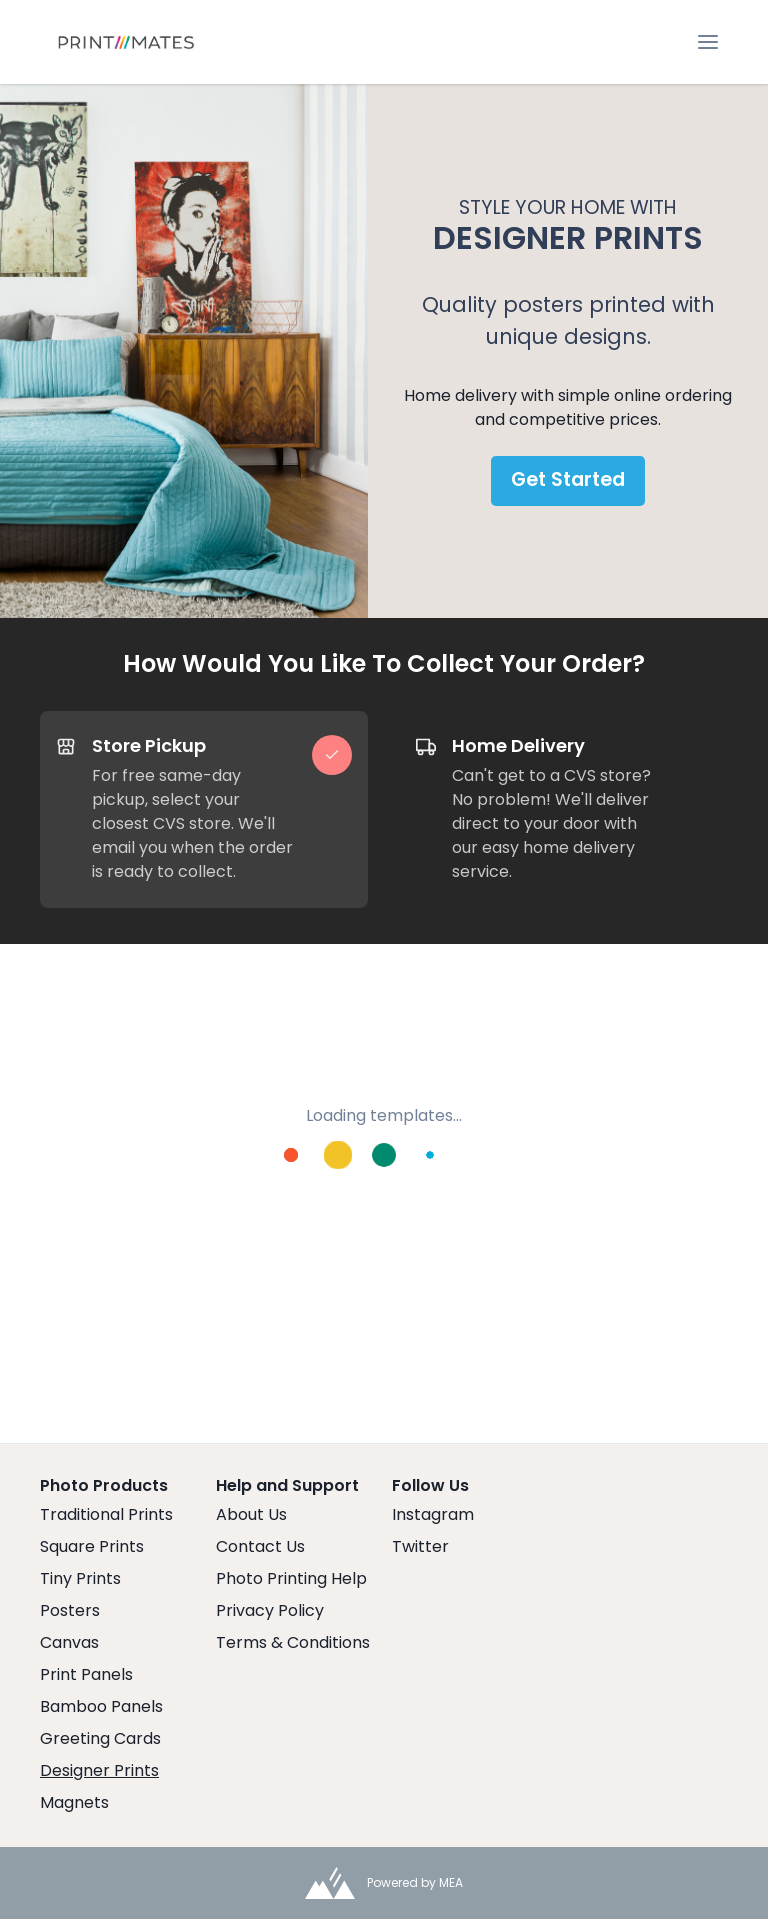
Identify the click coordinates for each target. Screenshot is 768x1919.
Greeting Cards (100, 1738)
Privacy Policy (270, 1610)
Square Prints (92, 1546)
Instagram (433, 1514)
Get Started (568, 479)
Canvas (69, 1642)
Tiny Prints (80, 1578)
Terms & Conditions (293, 1642)
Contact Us (260, 1546)
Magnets (74, 1802)
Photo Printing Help (291, 1578)
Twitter (420, 1546)
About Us (251, 1514)
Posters (70, 1610)
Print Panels (86, 1674)
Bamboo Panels (101, 1706)
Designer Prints (99, 1770)
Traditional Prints (106, 1514)
